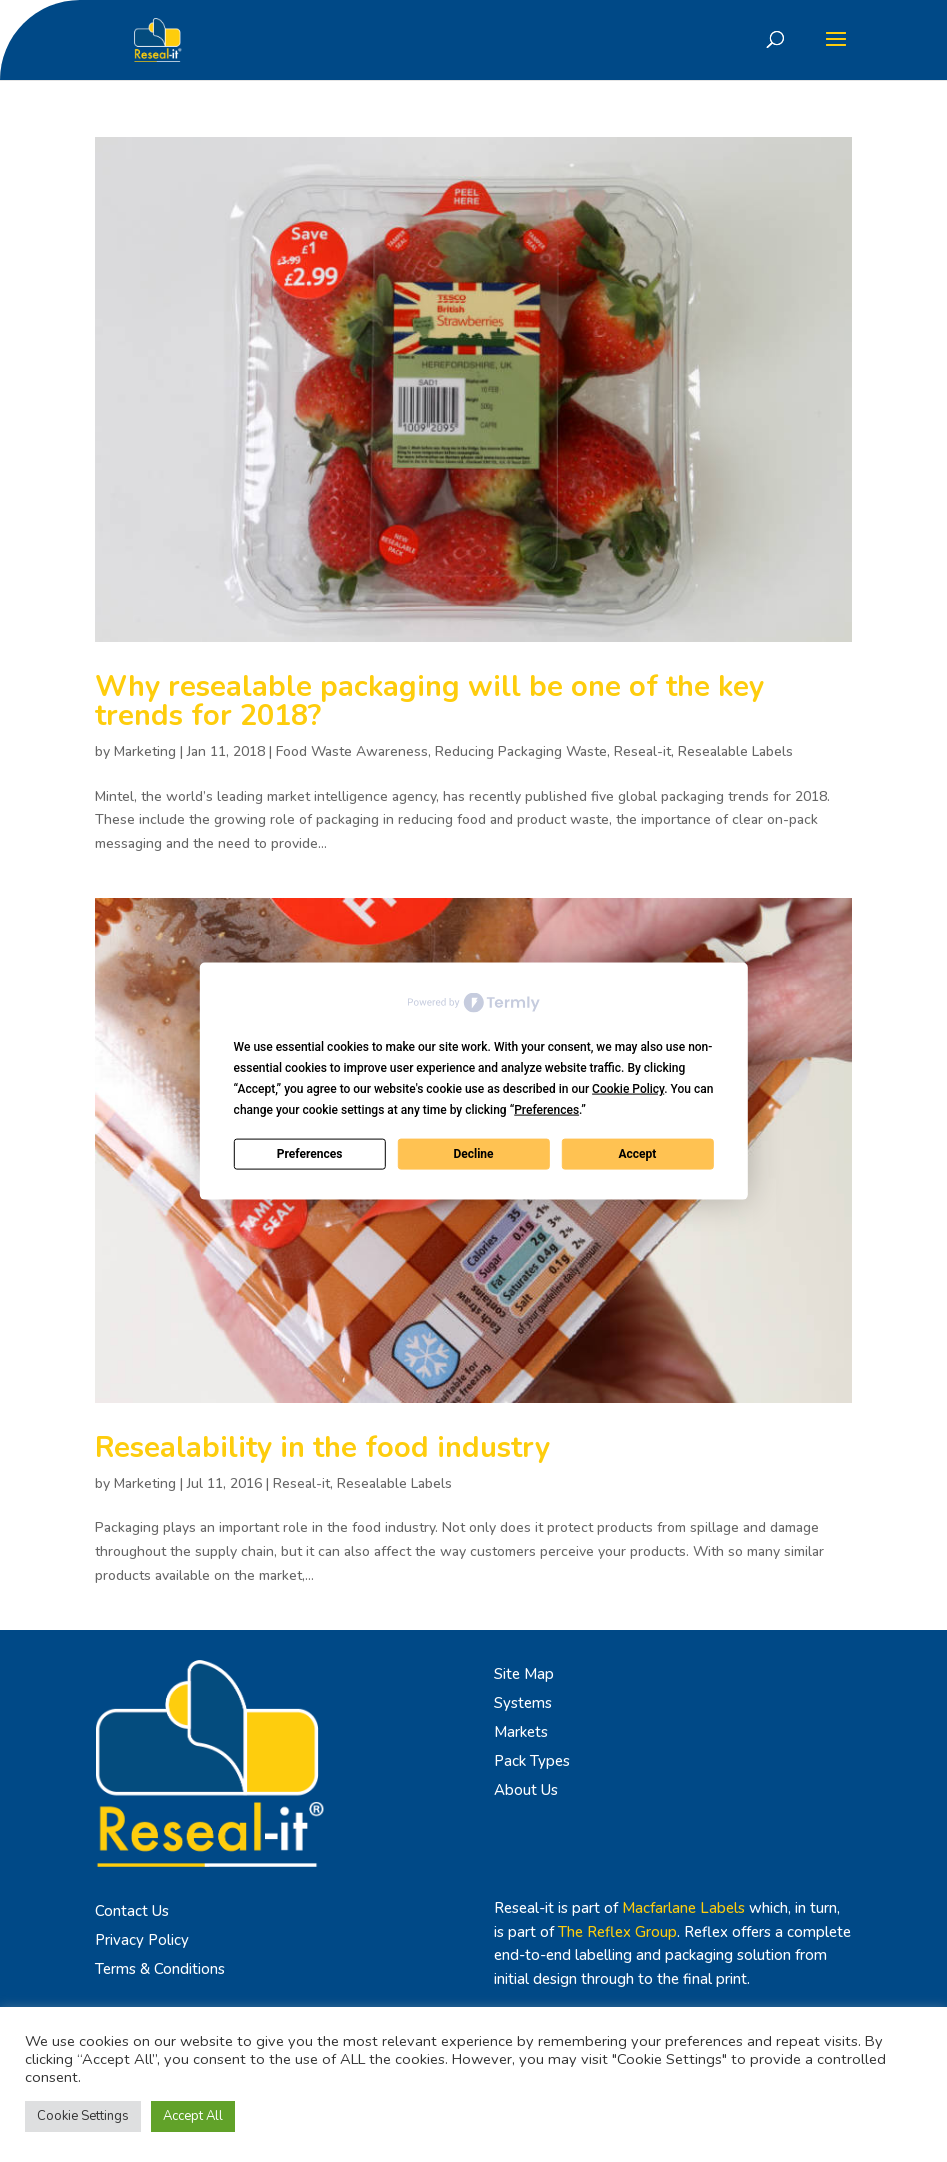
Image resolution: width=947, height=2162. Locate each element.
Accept (637, 1154)
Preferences (310, 1154)
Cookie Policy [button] (628, 1088)
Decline (473, 1154)
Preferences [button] (546, 1109)
